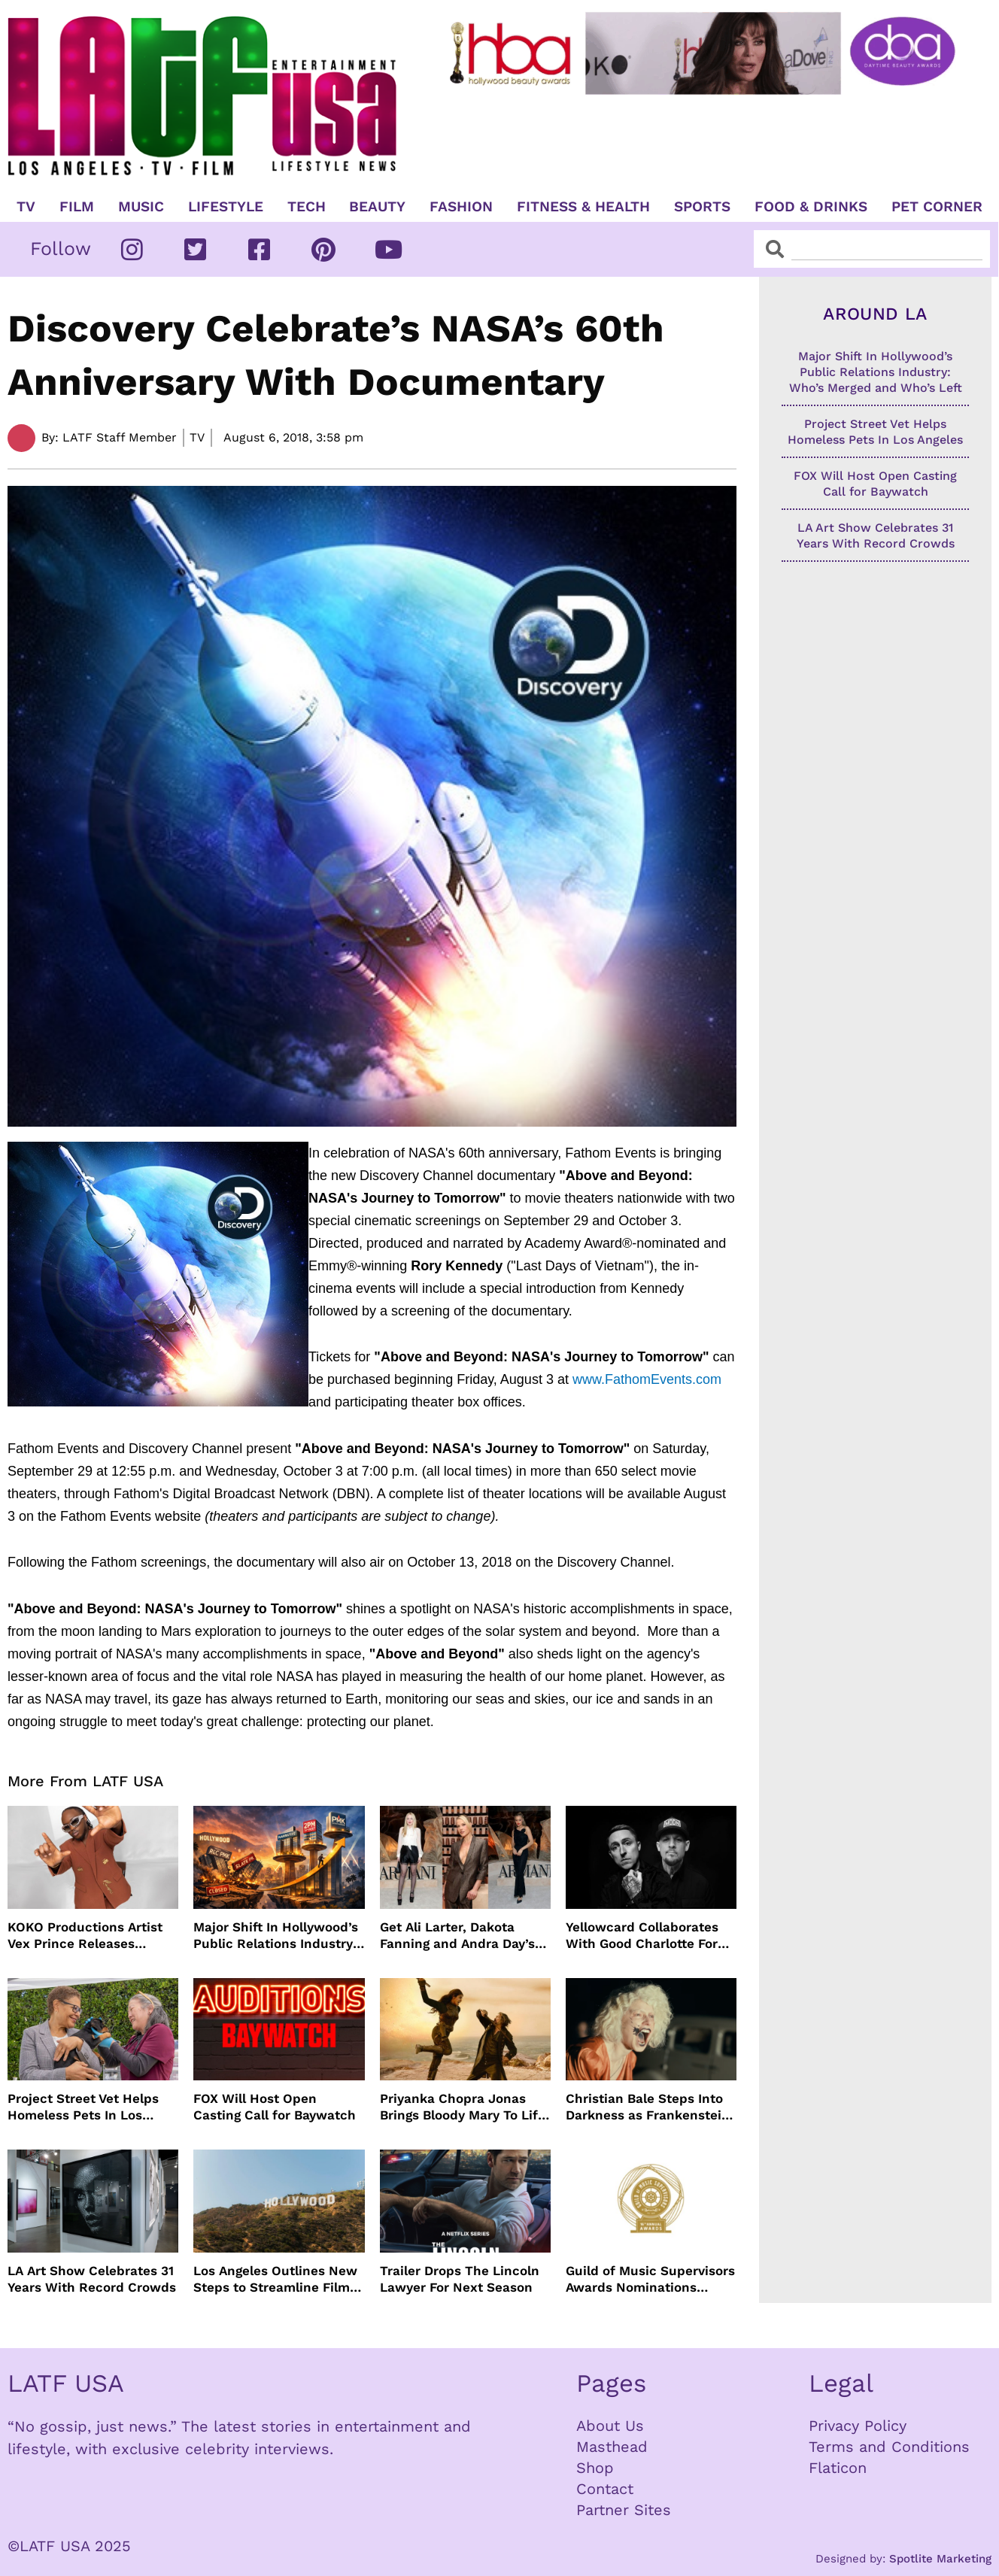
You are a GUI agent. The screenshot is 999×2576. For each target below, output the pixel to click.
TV (26, 206)
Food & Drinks (811, 206)
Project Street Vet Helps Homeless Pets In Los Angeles (83, 2107)
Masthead (612, 2447)
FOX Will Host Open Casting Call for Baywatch (274, 2106)
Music (141, 206)
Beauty (377, 206)
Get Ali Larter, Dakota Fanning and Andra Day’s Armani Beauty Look (457, 1935)
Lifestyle (225, 206)
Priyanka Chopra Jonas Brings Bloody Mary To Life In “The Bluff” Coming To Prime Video (462, 2107)
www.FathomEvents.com (646, 1379)
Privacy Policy (857, 2426)
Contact (604, 2489)
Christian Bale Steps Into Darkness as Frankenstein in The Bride (648, 2107)
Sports (702, 206)
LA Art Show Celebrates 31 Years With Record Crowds (92, 2279)
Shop (595, 2468)
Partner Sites (623, 2510)
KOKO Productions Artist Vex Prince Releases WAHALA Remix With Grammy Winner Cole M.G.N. (85, 1935)
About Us (610, 2426)
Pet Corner (936, 206)
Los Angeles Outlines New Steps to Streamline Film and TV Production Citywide (275, 2279)
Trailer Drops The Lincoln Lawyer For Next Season (459, 2279)
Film (76, 206)
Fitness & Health (583, 206)
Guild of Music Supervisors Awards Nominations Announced (650, 2279)
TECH (306, 206)
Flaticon (838, 2468)
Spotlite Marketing (940, 2558)
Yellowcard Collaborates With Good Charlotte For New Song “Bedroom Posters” (642, 1935)
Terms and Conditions (889, 2447)
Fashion (461, 206)
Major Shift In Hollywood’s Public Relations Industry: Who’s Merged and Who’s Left (275, 1935)
